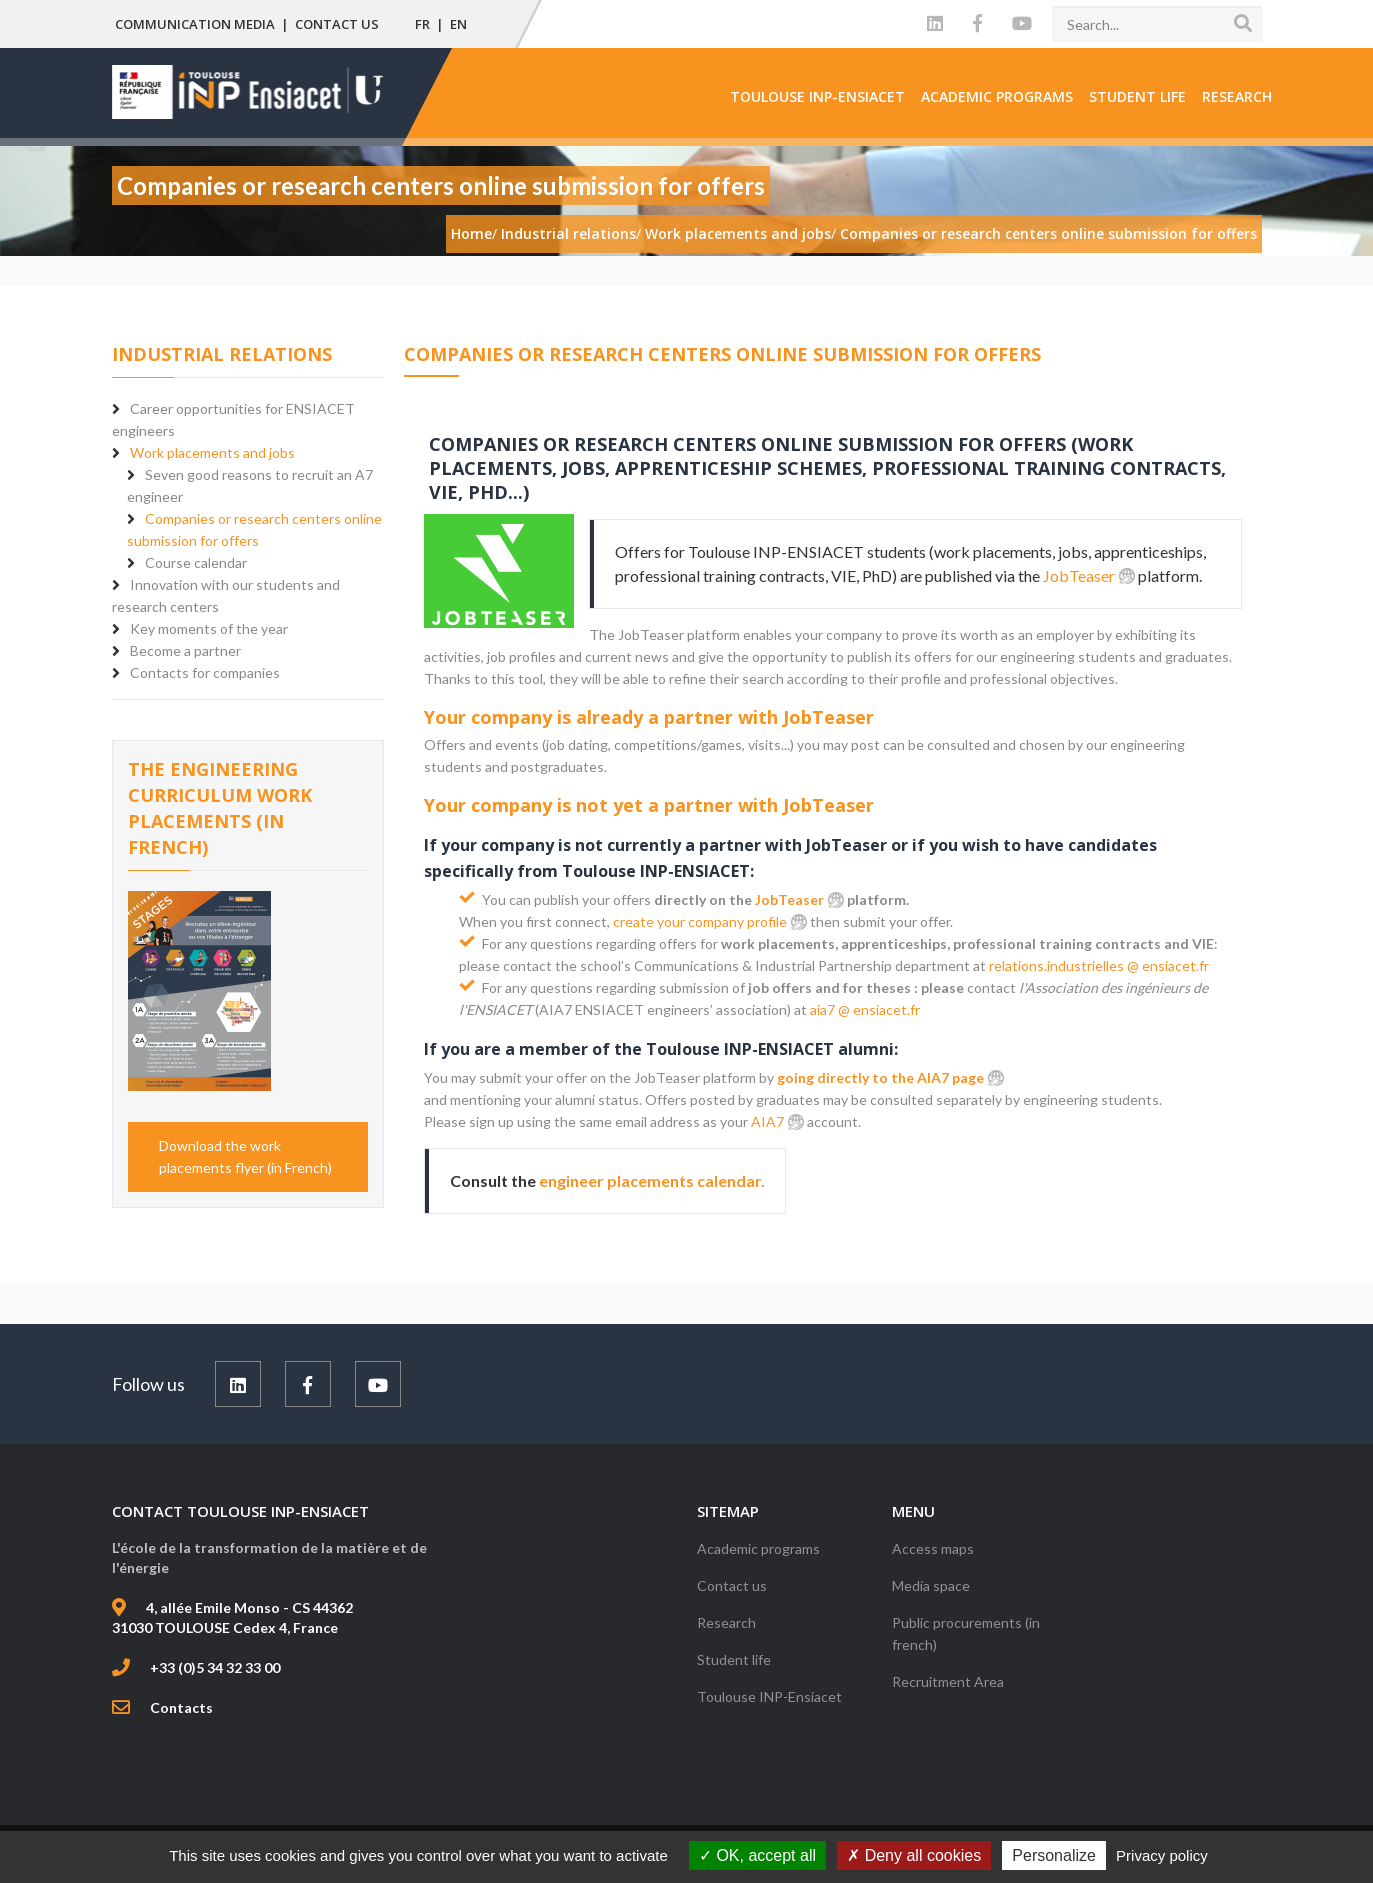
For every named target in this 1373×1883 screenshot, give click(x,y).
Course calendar (196, 562)
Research (1237, 96)
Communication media (195, 24)
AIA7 (767, 1121)
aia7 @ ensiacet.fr (865, 1009)
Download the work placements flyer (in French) (245, 1156)
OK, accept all (757, 1855)
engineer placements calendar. (652, 1180)
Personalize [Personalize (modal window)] (1054, 1855)
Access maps (933, 1548)
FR (422, 24)
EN (458, 24)
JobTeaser (1079, 575)
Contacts (181, 1707)
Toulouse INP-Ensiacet (817, 96)
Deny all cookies (914, 1855)
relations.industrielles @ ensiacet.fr (1099, 965)
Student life (1137, 96)
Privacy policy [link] (1162, 1855)
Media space (931, 1585)
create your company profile (700, 921)
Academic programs (997, 96)
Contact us (337, 24)
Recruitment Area (948, 1681)
